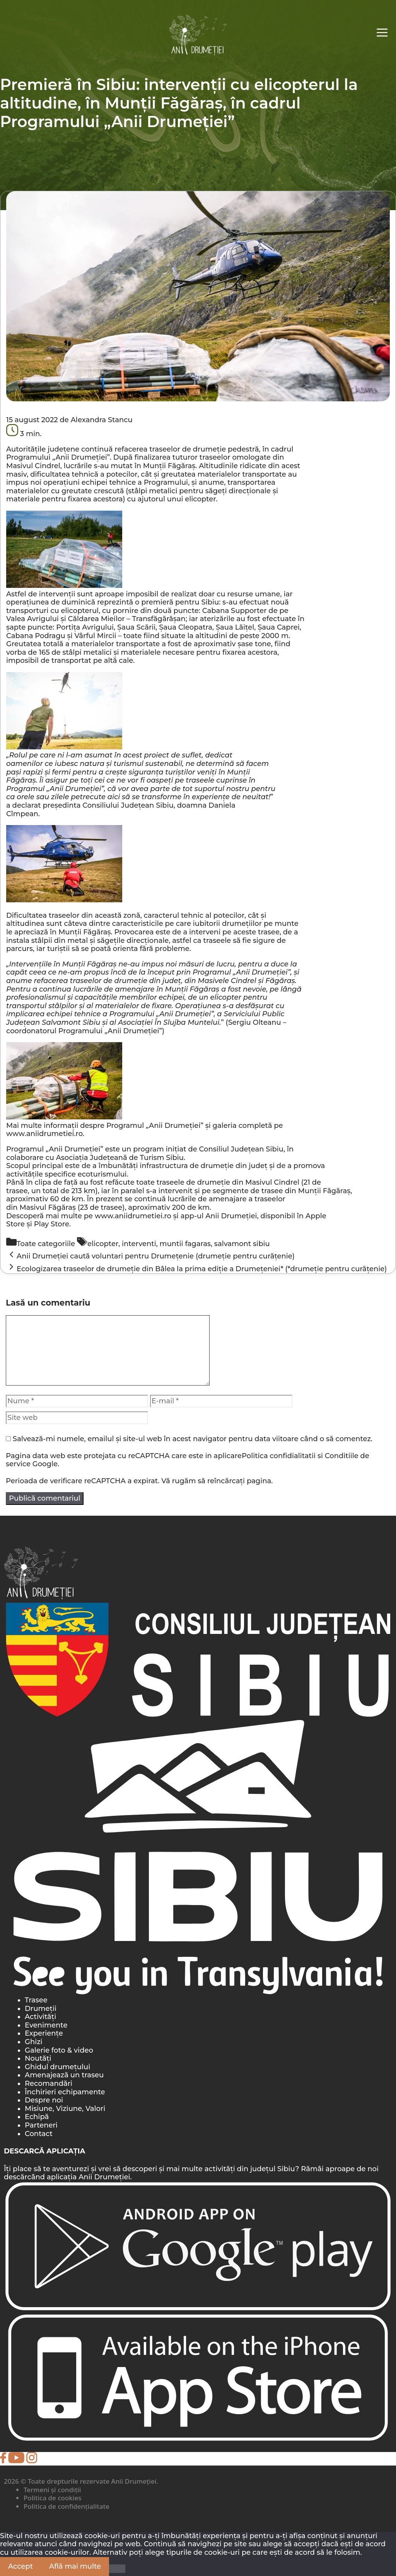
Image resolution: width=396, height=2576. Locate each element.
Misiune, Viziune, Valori (65, 2108)
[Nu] (117, 2568)
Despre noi (44, 2100)
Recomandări (48, 2083)
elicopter (102, 1244)
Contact (39, 2133)
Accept (20, 2566)
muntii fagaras (185, 1244)
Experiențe (44, 2033)
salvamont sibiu (242, 1244)
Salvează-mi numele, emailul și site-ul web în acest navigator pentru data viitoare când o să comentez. (192, 1439)
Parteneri (41, 2125)
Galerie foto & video (59, 2050)
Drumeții (40, 2008)
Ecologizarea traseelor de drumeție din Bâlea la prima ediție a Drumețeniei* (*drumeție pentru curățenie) (202, 1269)
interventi (139, 1244)
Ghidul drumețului (57, 2067)
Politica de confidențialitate (66, 2506)
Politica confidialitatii (279, 1456)
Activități (40, 2016)
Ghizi (34, 2042)
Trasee (36, 2000)
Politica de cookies (52, 2497)
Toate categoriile (46, 1244)
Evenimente (46, 2025)
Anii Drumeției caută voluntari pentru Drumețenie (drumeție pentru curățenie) (156, 1256)
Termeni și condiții (52, 2489)
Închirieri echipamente (65, 2092)
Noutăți (38, 2058)
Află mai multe (75, 2566)
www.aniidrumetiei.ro (44, 1133)
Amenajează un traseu (64, 2075)
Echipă (37, 2116)
